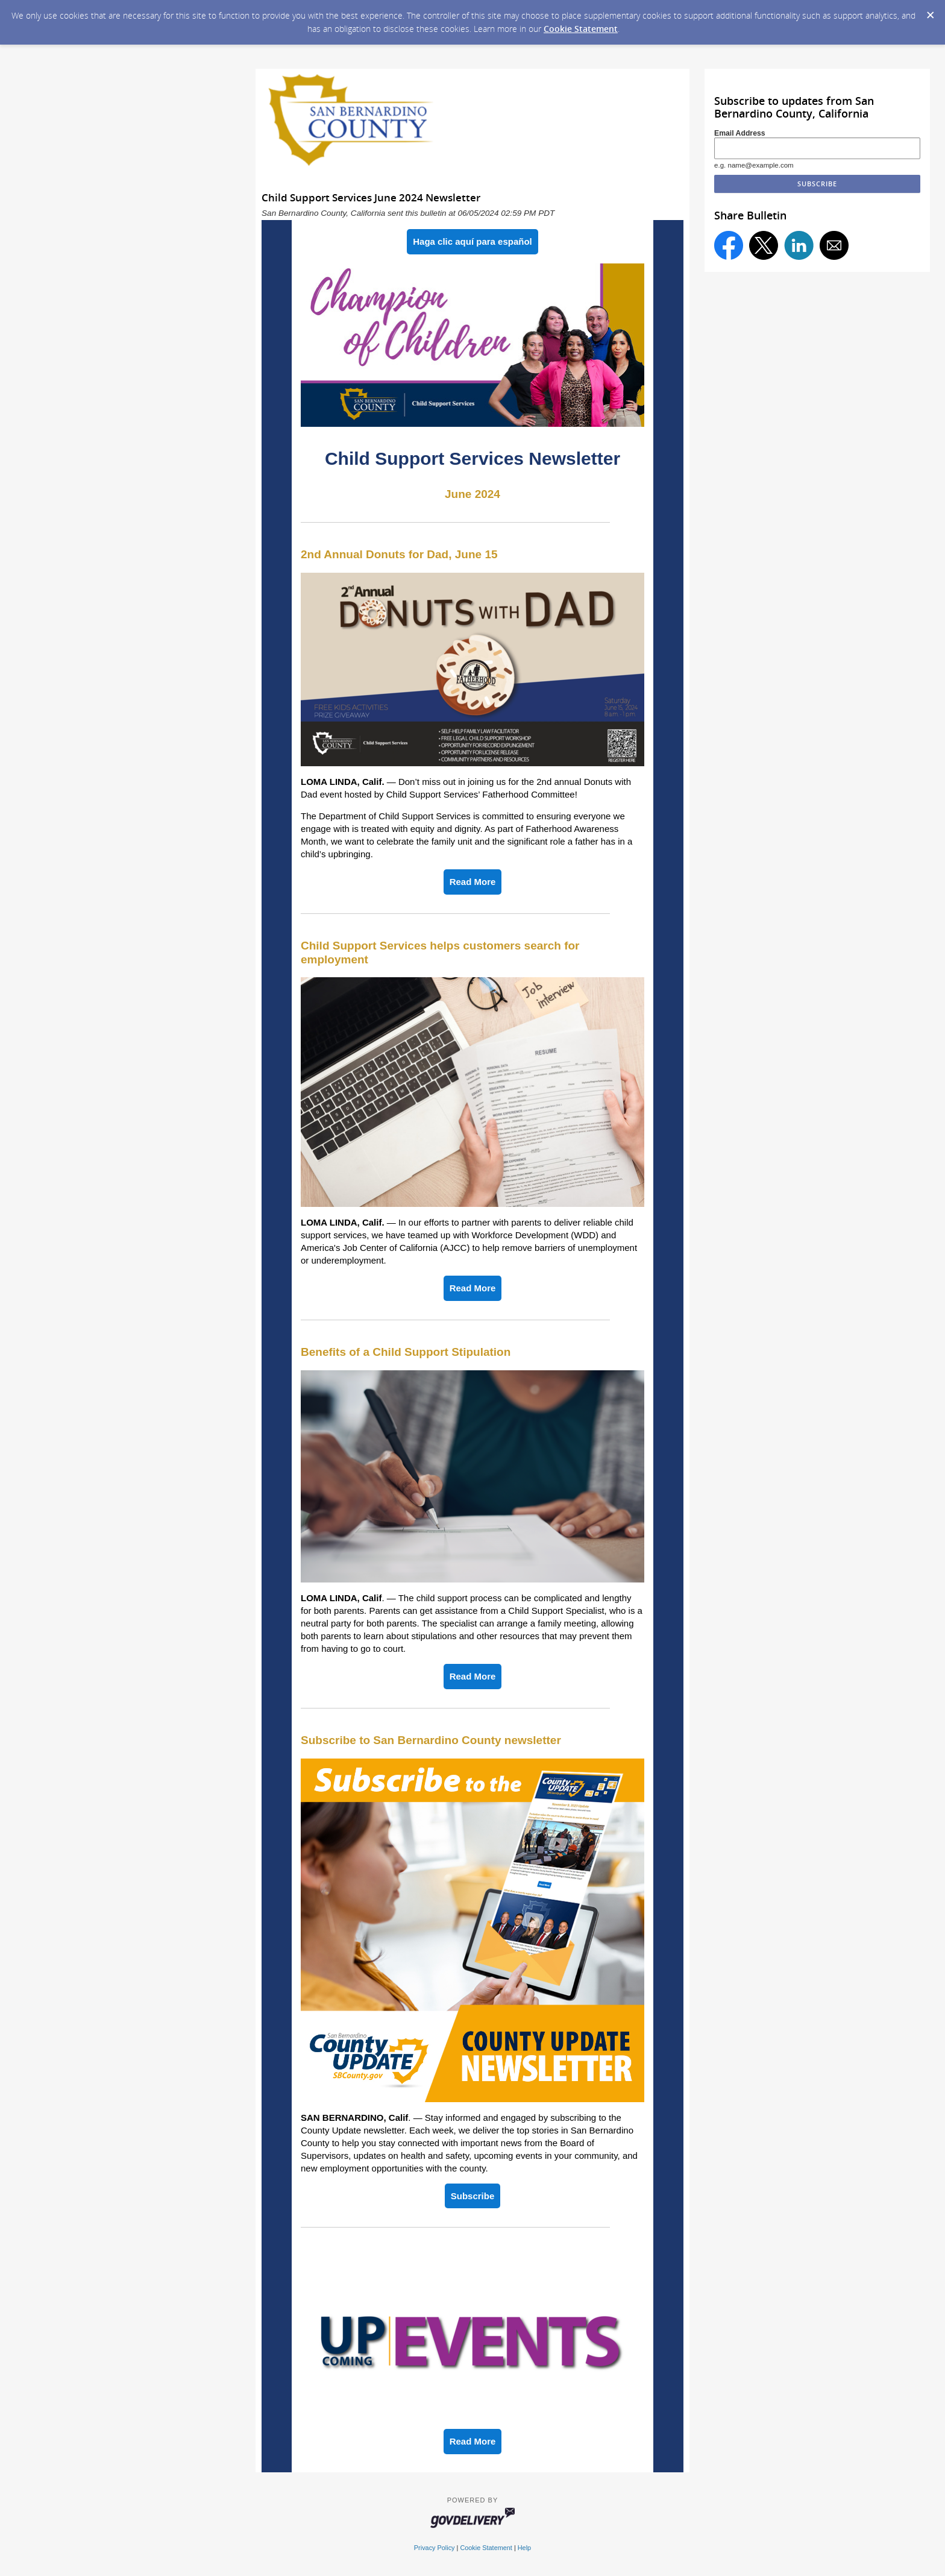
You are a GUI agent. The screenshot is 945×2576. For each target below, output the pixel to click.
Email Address (739, 133)
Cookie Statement (581, 28)
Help (524, 2547)
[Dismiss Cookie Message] (930, 11)
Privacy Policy (434, 2547)
